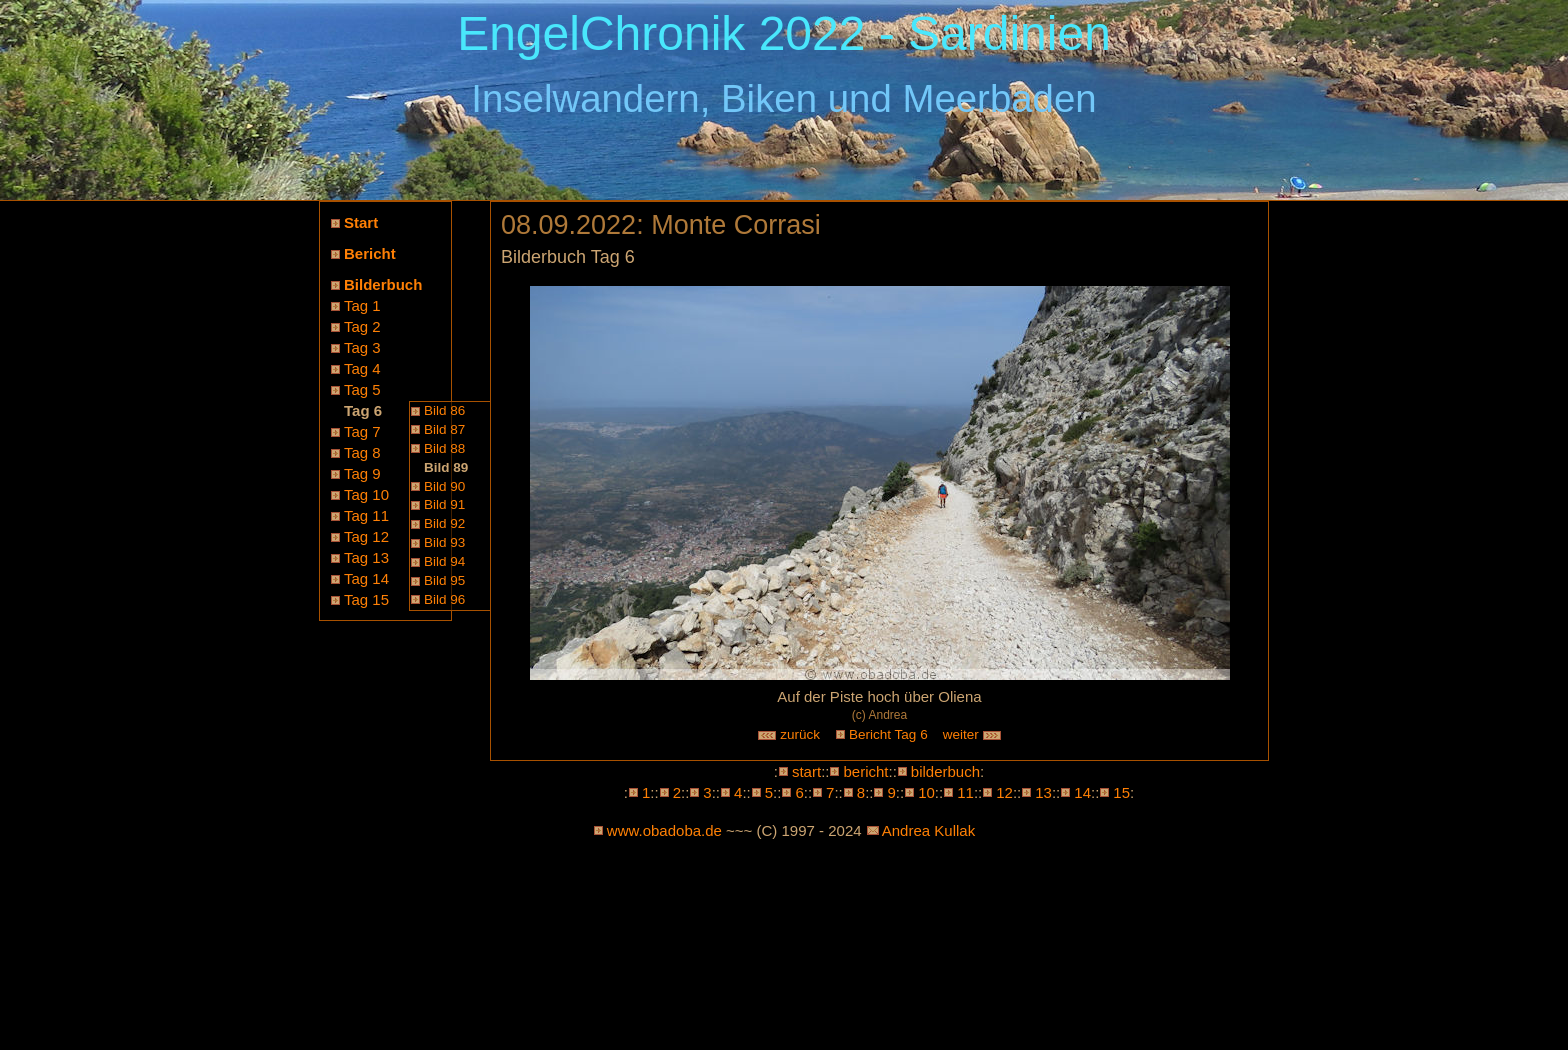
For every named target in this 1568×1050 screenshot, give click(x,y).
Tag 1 (362, 305)
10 (926, 792)
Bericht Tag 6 (888, 734)
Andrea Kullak (928, 830)
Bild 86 (444, 410)
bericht (865, 771)
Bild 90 (444, 486)
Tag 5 (362, 389)
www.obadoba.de (664, 830)
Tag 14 (366, 578)
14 (1082, 792)
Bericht (370, 253)
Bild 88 (444, 448)
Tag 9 (362, 473)
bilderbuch (945, 771)
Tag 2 (362, 326)
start (806, 771)
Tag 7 (362, 431)
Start (361, 222)
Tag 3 (362, 347)
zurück (789, 734)
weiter (973, 734)
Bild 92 (444, 523)
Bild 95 (444, 580)
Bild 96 (444, 599)
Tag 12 (366, 536)
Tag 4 (362, 368)
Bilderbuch (383, 284)
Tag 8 (362, 452)
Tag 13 (366, 557)
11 (965, 792)
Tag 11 (366, 515)
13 (1043, 792)
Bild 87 (444, 429)
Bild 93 (444, 542)
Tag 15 (366, 599)
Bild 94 (444, 561)
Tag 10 (366, 494)
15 (1121, 792)
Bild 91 (444, 504)
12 (1004, 792)
